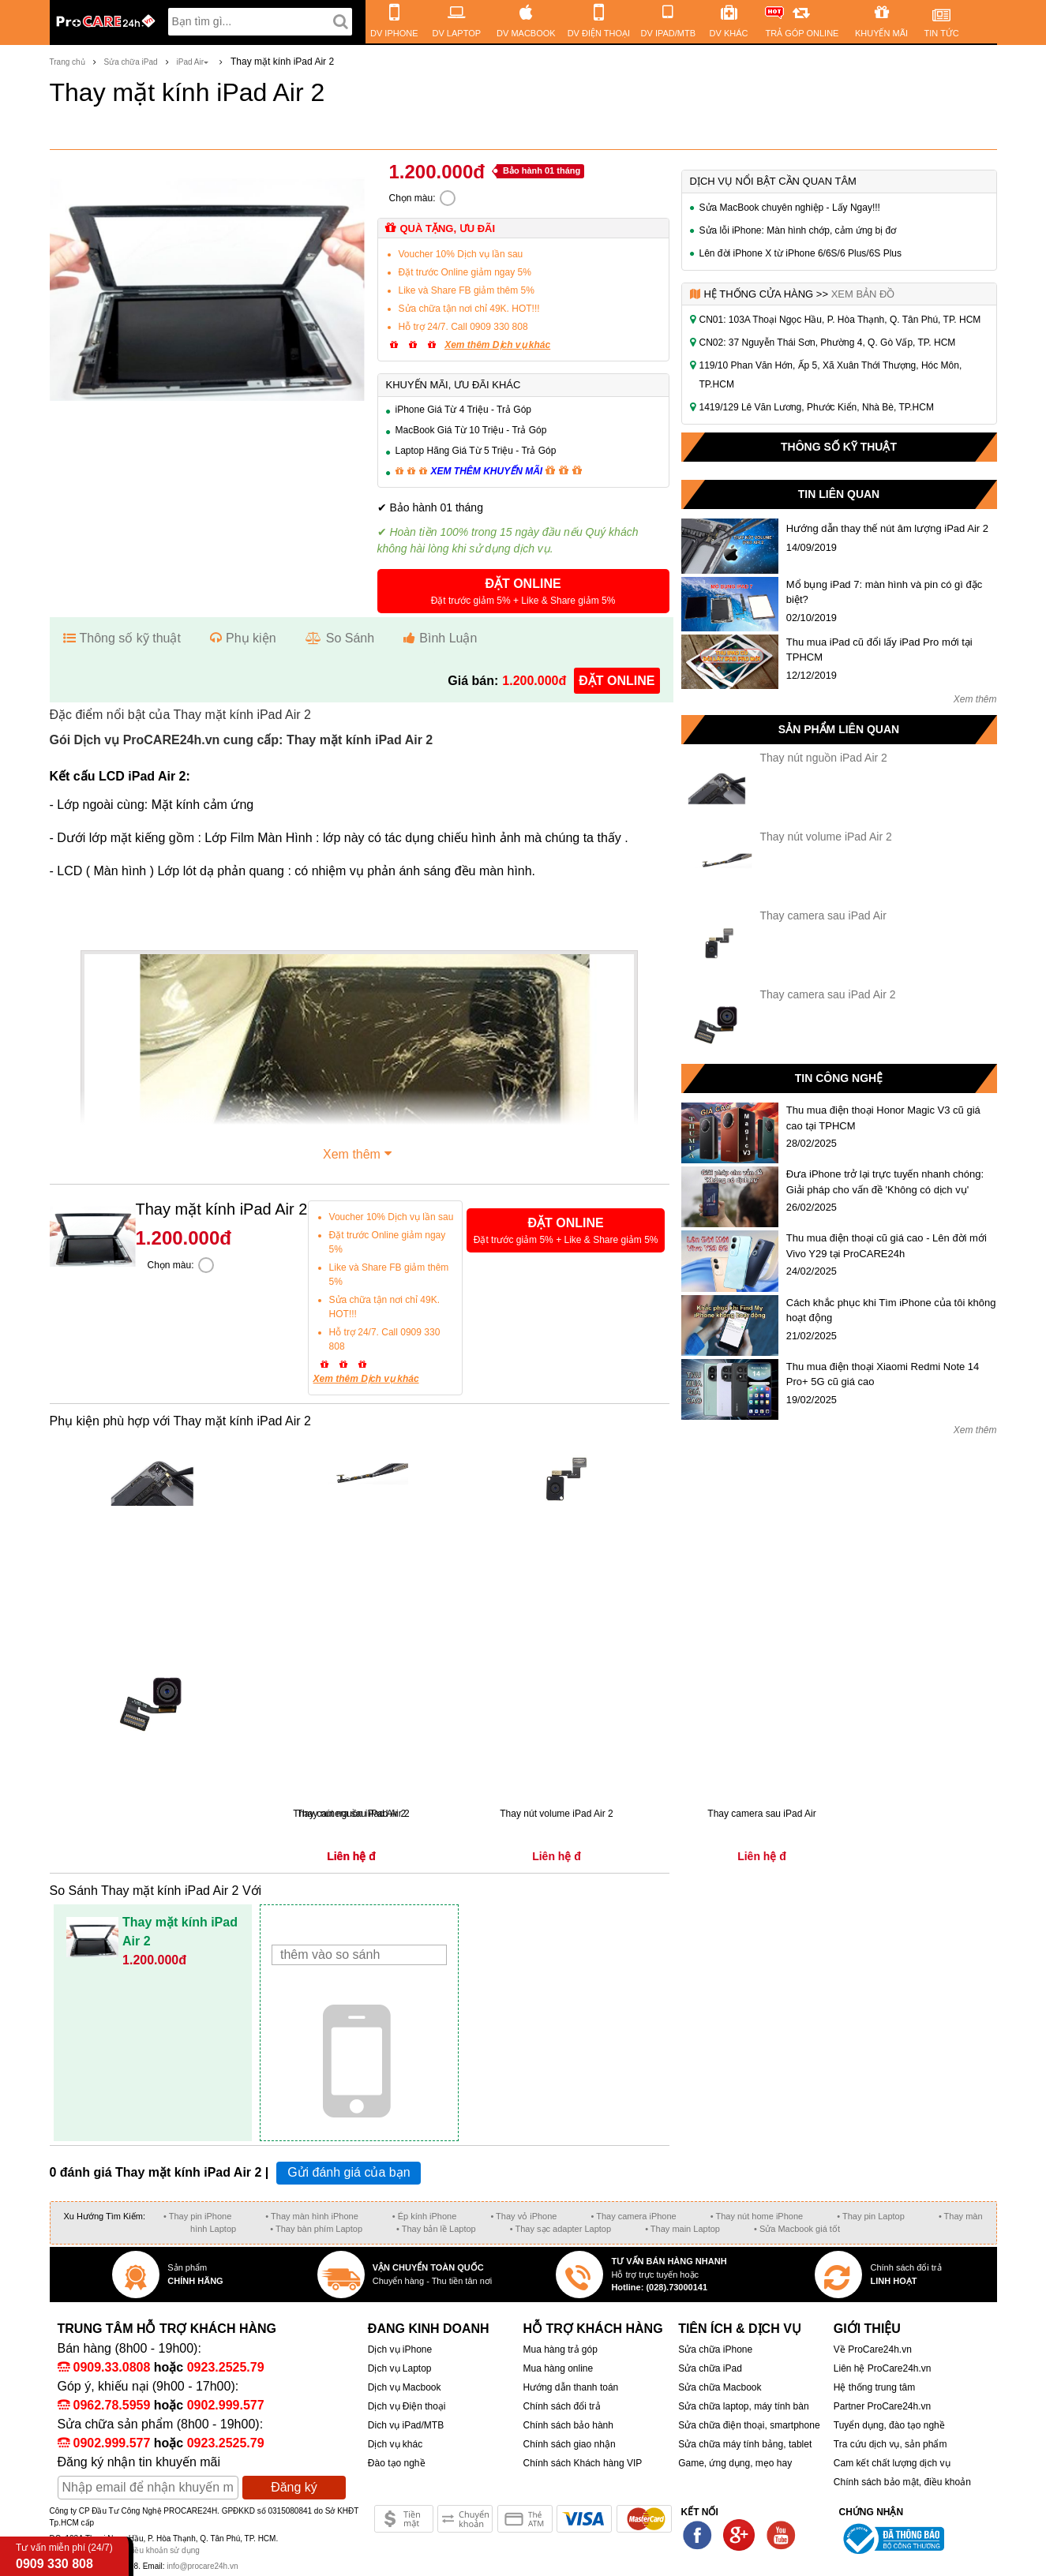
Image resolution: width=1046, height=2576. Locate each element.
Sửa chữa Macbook (719, 2387)
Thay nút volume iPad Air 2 (826, 836)
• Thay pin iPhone (197, 2216)
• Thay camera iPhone (634, 2216)
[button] (523, 591)
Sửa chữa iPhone (715, 2349)
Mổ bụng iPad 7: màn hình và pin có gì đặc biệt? (884, 592)
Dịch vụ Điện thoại (407, 2406)
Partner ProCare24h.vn (882, 2406)
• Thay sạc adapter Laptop (560, 2228)
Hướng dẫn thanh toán (570, 2387)
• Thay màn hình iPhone (311, 2216)
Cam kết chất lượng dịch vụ (892, 2463)
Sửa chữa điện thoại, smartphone (748, 2425)
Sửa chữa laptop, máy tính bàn (743, 2406)
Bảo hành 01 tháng (541, 170)
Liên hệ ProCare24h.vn (883, 2368)
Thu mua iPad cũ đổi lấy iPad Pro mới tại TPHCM (879, 650)
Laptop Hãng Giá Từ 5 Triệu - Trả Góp (476, 450)
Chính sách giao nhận (569, 2444)
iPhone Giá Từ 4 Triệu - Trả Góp (464, 409)
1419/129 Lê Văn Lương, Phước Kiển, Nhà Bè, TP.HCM (816, 407)
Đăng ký (294, 2487)
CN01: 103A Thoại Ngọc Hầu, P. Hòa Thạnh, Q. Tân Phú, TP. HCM (840, 319)
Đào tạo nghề (397, 2463)
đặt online (616, 680)
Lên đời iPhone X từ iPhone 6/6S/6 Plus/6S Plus (800, 253)
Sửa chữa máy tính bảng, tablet (745, 2444)
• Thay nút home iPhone (756, 2216)
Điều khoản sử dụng (163, 2550)
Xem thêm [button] (359, 1152)
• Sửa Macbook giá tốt (797, 2228)
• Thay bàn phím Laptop (316, 2228)
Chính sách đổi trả (561, 2406)
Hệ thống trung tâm (874, 2387)
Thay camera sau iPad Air (823, 915)
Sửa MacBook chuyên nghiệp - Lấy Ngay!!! (789, 207)
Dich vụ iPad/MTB (406, 2425)
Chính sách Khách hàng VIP (582, 2463)
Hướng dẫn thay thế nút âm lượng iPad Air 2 (887, 528)
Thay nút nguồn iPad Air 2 (823, 757)
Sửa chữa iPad (131, 62)
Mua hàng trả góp (560, 2349)
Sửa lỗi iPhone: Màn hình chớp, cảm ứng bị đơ (798, 230)
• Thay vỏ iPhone (523, 2216)
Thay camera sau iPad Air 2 (828, 994)
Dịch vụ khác (395, 2444)
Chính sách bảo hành (568, 2425)
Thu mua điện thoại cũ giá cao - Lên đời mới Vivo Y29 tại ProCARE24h (886, 1246)
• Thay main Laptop (682, 2228)
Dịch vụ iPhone (400, 2349)
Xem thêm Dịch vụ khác (497, 344)
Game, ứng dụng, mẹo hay (735, 2463)
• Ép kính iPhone (424, 2216)
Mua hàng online (558, 2368)
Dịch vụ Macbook (404, 2387)
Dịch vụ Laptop (400, 2368)
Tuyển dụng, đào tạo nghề (889, 2425)
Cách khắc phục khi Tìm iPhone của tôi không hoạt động (891, 1310)
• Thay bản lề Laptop (436, 2228)
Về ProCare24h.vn (873, 2349)
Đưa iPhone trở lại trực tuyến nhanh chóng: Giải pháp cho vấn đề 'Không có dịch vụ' (885, 1182)
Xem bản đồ (863, 294)
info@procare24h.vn (202, 2566)
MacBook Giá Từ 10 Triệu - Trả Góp (471, 430)
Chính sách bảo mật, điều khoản (902, 2482)
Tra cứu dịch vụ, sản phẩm (890, 2444)
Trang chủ (67, 62)
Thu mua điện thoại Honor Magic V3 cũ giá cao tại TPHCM (883, 1118)
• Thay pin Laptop (871, 2216)
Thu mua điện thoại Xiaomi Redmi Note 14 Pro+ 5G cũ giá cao (883, 1374)
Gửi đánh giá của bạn (348, 2172)
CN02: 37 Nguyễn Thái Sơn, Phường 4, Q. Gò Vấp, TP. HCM (827, 342)
